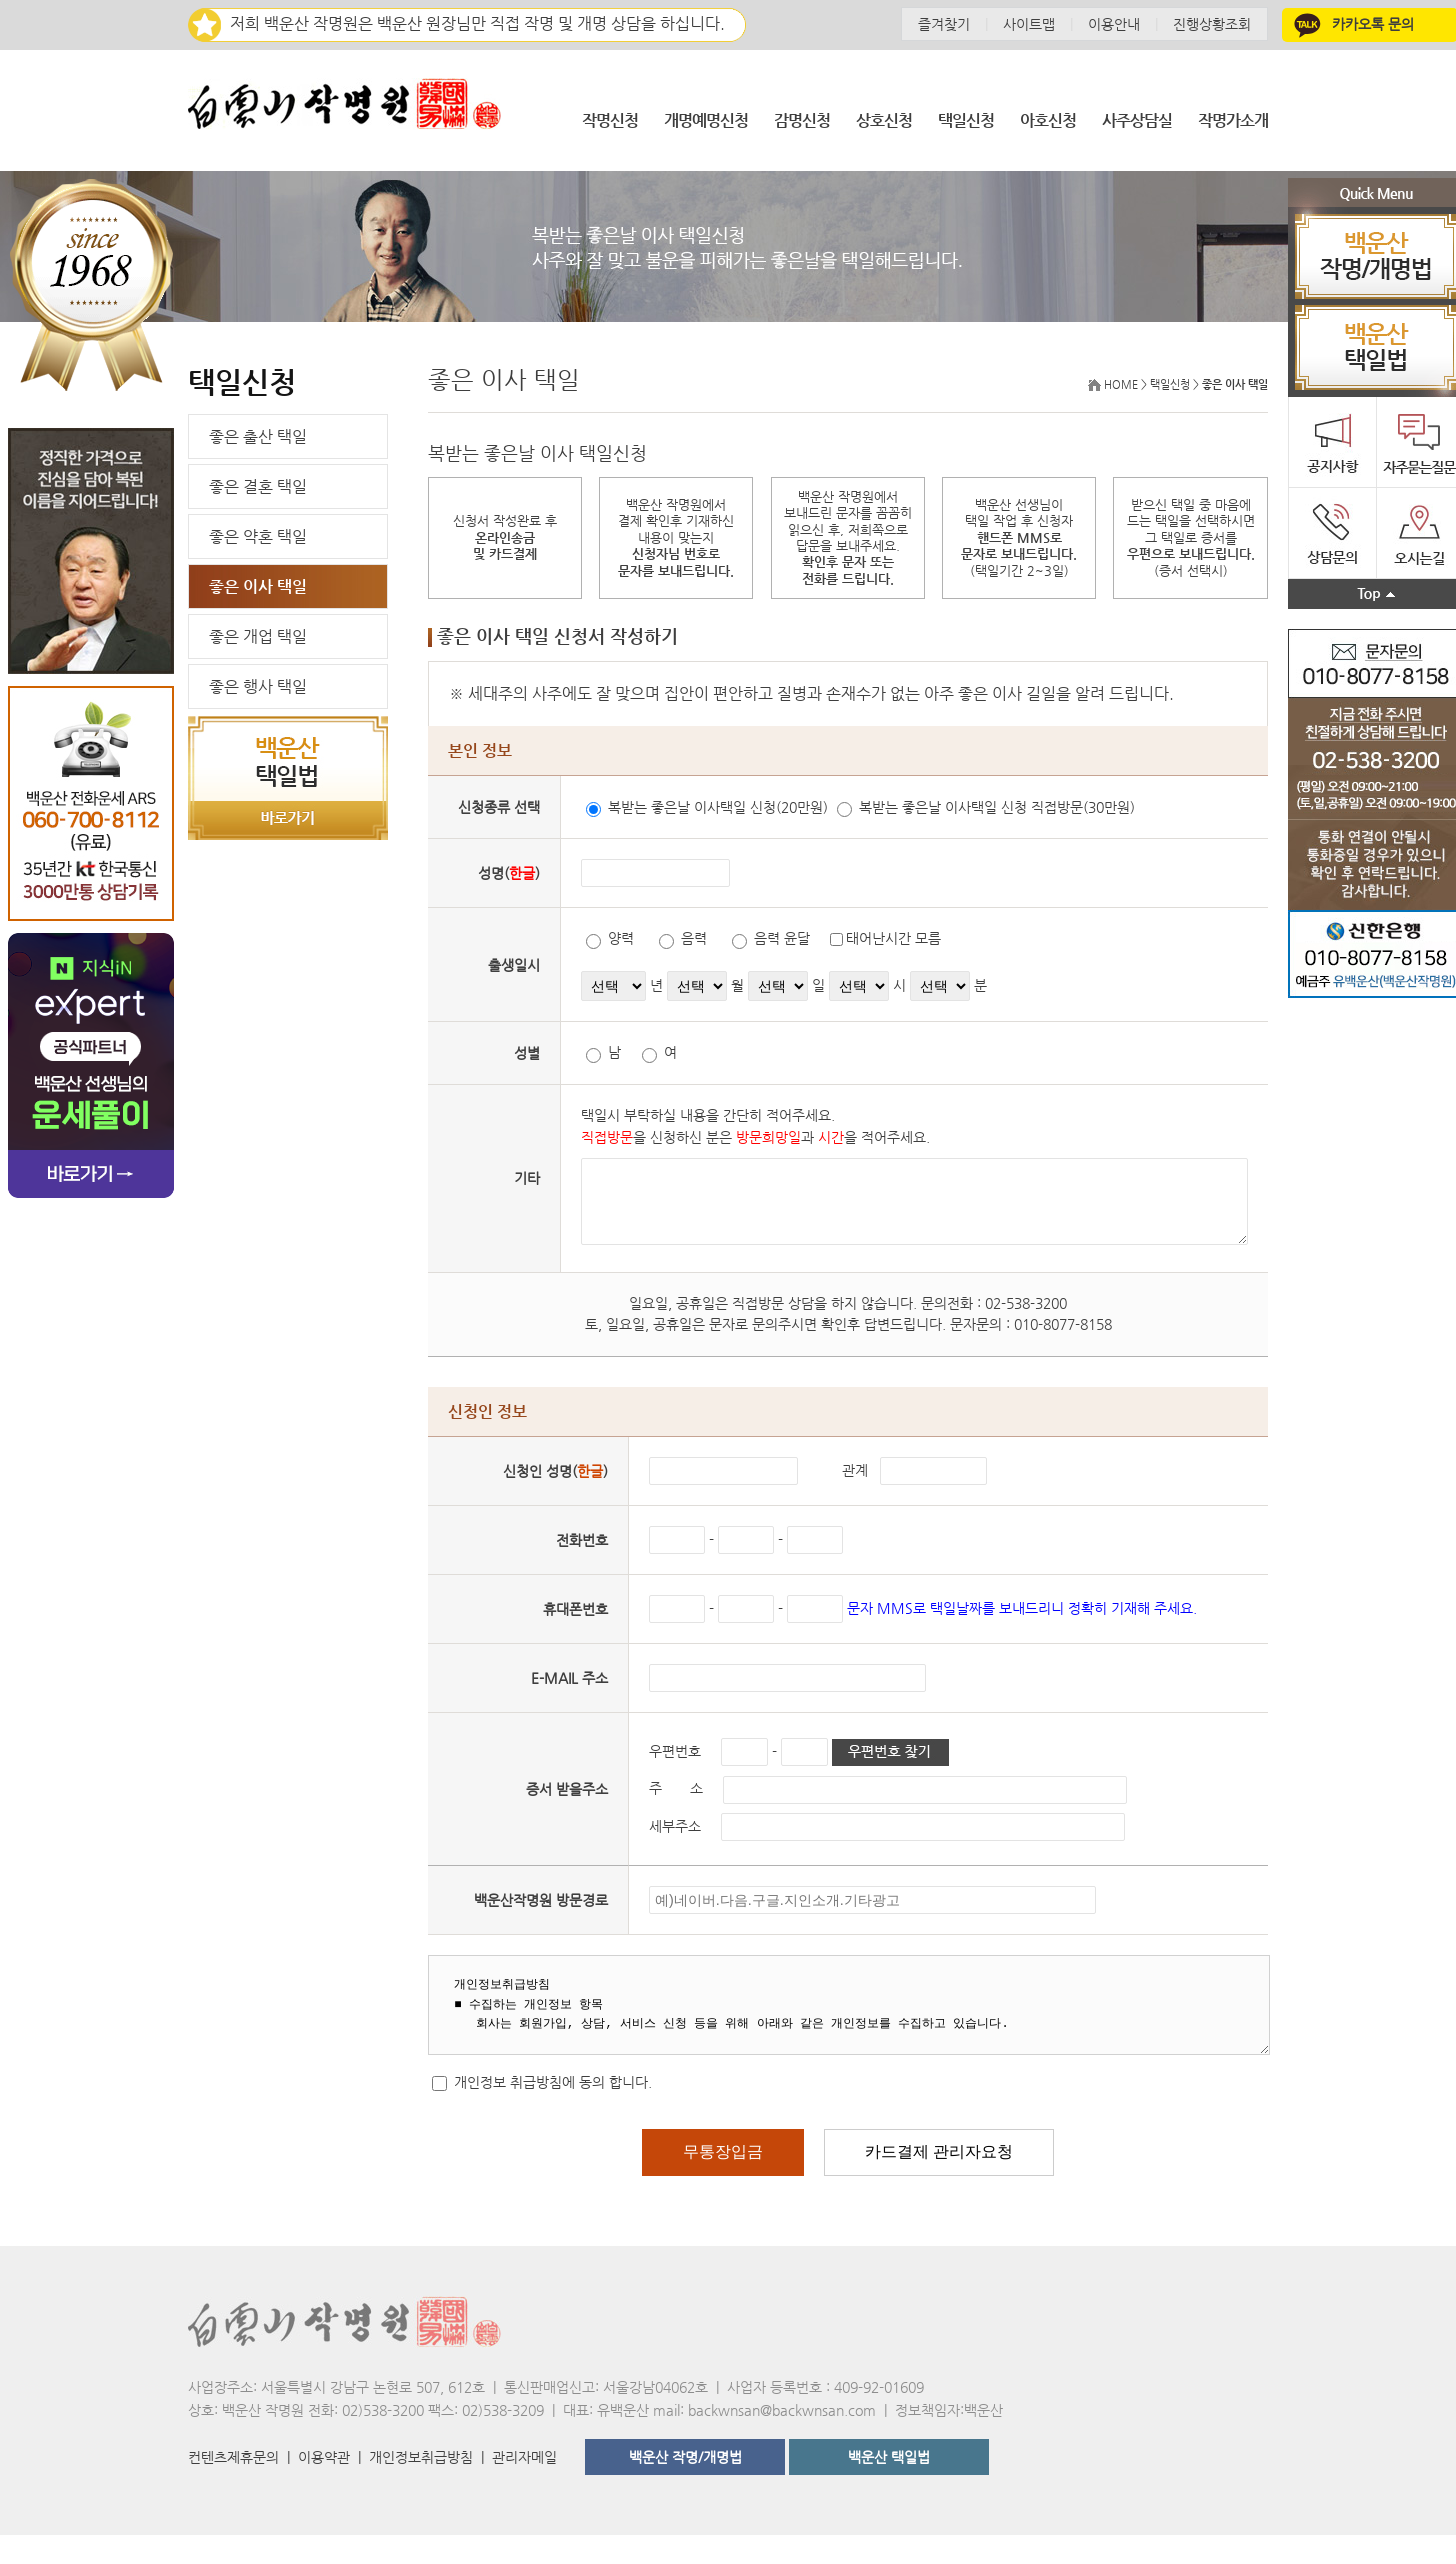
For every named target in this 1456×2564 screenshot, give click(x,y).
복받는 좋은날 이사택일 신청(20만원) (680, 812)
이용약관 (324, 2486)
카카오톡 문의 (1352, 24)
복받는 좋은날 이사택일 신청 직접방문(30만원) (957, 812)
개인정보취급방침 (421, 2486)
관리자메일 (524, 2486)
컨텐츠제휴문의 (233, 2486)
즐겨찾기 (944, 24)
